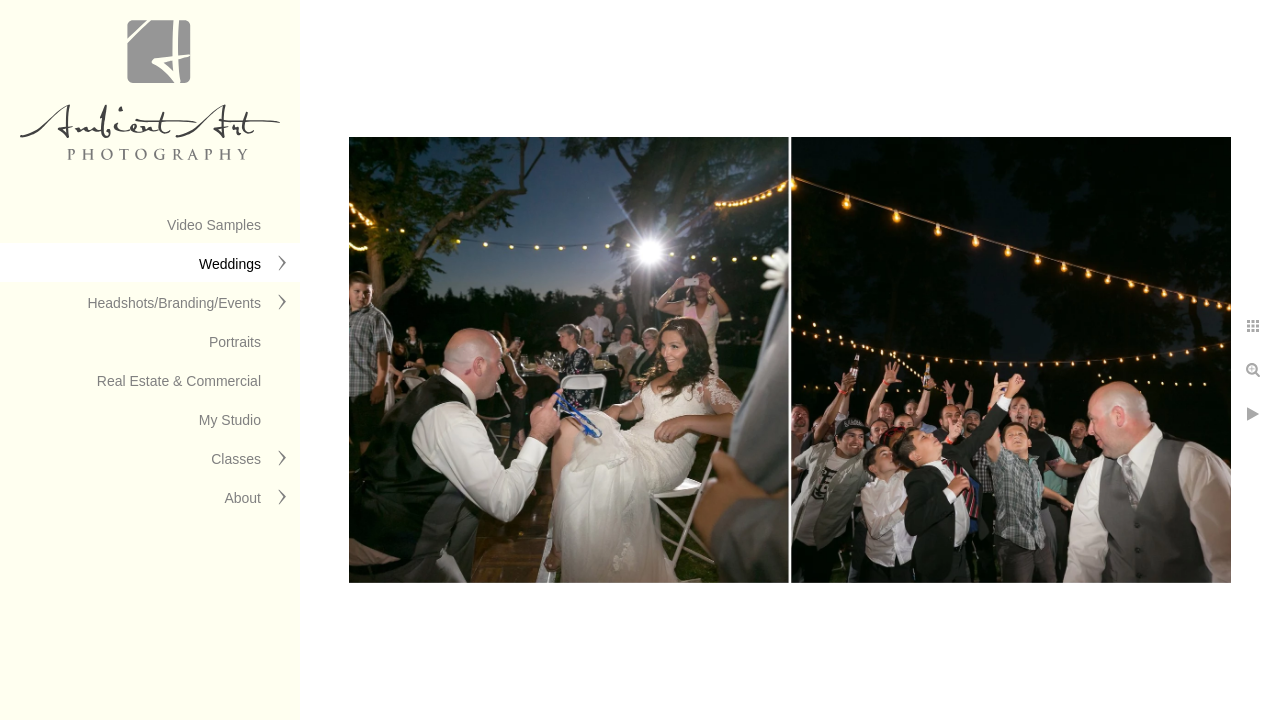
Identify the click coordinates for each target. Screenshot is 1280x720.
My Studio (230, 420)
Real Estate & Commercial (179, 381)
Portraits (235, 342)
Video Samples (214, 225)
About (242, 498)
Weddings (230, 264)
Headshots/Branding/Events (174, 303)
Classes (236, 459)
